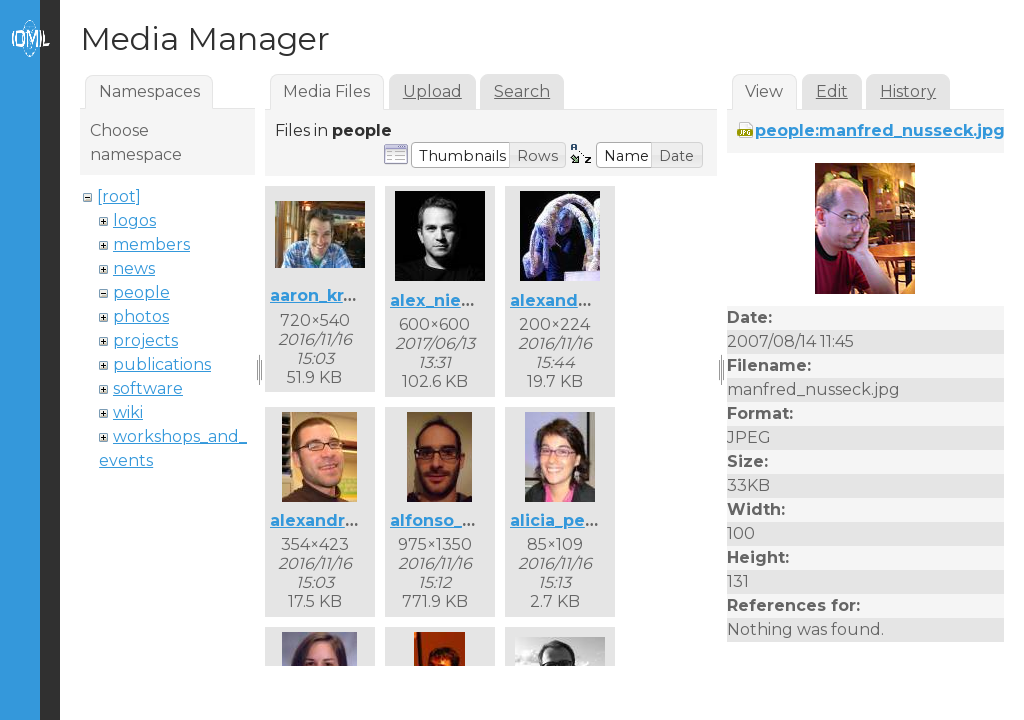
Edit (832, 91)
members (151, 244)
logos (134, 220)
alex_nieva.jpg (451, 300)
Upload (432, 91)
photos (141, 316)
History (908, 91)
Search (522, 91)
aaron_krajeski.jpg (347, 295)
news (134, 268)
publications (162, 364)
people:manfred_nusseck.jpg (880, 130)
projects (145, 340)
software (148, 388)
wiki (128, 412)
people (141, 292)
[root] (119, 196)
